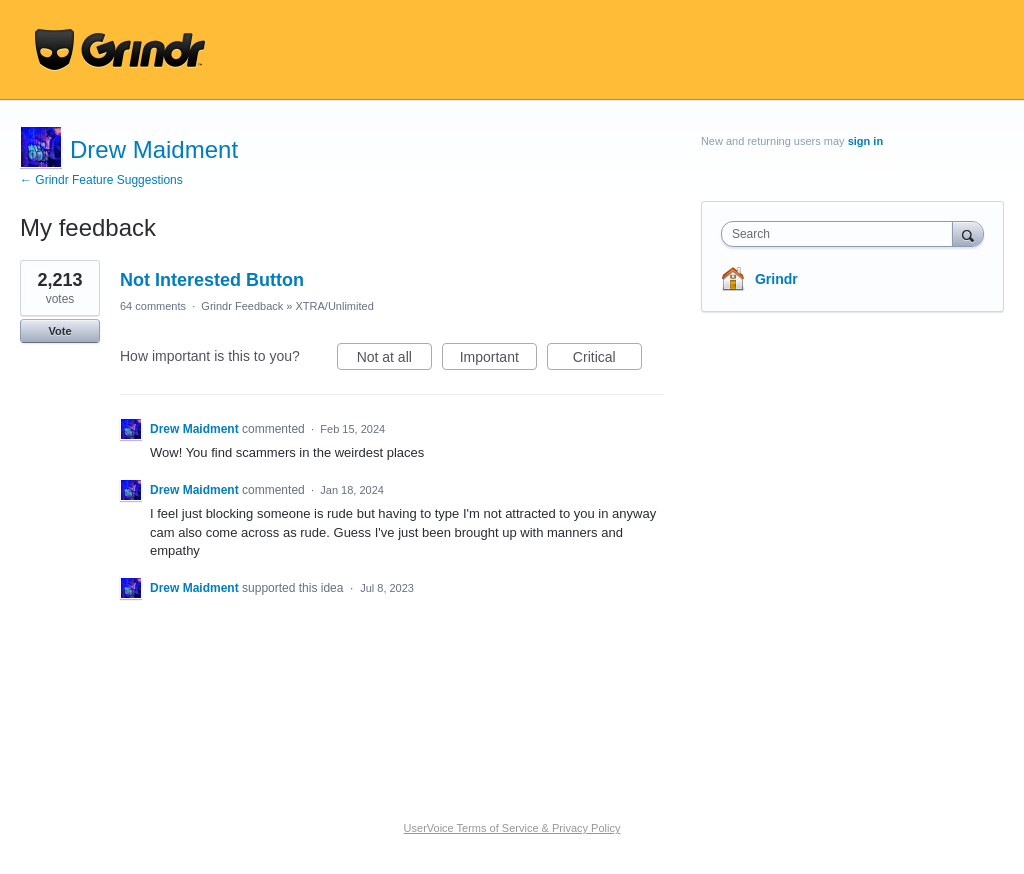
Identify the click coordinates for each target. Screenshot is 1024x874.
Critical (607, 360)
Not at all (394, 360)
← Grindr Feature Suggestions (101, 180)
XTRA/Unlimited (335, 306)
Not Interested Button (212, 280)
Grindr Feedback (242, 306)
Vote (59, 331)
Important (498, 360)
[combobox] (841, 234)
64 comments (153, 306)
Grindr (776, 279)
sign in (865, 141)
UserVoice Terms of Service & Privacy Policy (512, 828)
